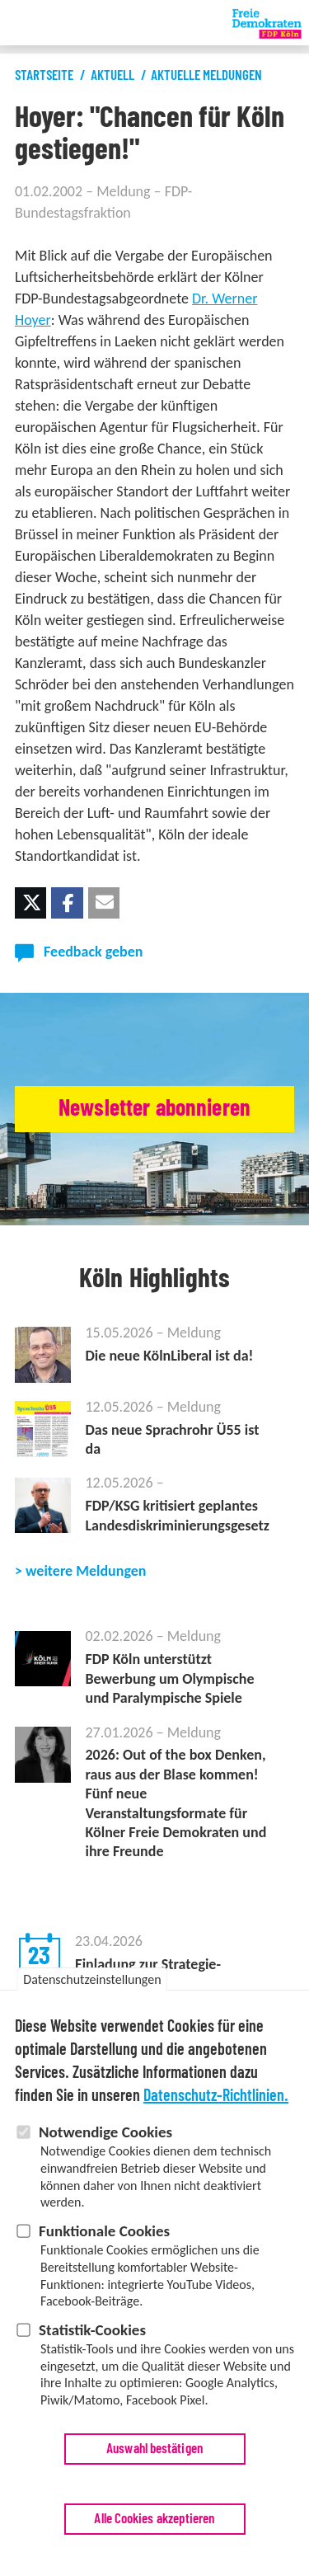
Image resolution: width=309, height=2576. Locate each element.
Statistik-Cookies (92, 2335)
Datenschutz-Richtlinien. (215, 2102)
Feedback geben (93, 951)
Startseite (44, 75)
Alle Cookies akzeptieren (154, 2524)
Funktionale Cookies (104, 2236)
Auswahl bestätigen (154, 2454)
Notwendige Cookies (105, 2137)
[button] (30, 903)
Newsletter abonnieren (154, 1109)
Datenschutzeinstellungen (92, 1985)
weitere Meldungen (86, 1571)
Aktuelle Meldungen (206, 75)
